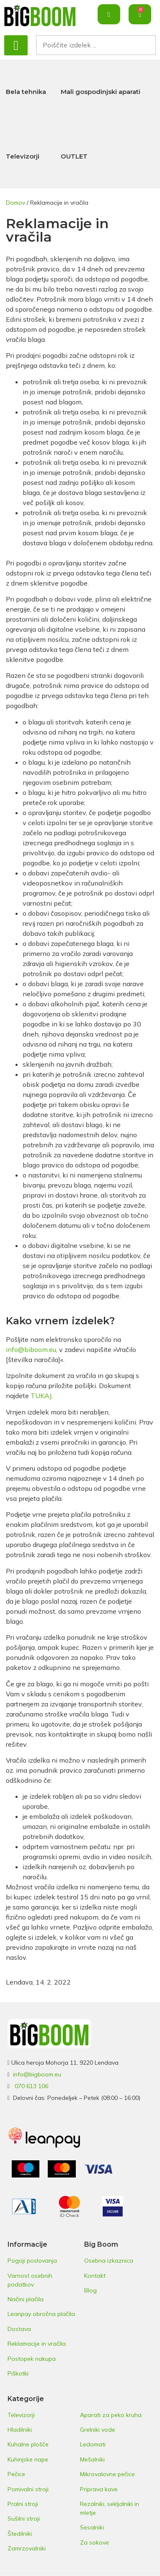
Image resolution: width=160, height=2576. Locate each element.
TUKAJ (41, 1395)
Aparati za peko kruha (111, 2415)
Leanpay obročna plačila (41, 2314)
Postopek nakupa (32, 2358)
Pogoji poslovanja (32, 2260)
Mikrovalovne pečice (107, 2474)
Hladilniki (20, 2429)
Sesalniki (92, 2527)
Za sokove (94, 2542)
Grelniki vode (97, 2429)
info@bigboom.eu (37, 2074)
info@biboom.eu (31, 1349)
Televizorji (22, 156)
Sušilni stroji (24, 2518)
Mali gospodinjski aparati (100, 92)
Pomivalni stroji (28, 2489)
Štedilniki (20, 2533)
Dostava (19, 2329)
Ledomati (93, 2444)
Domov (15, 202)
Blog (90, 2290)
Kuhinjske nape (28, 2459)
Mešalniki (92, 2459)
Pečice (16, 2474)
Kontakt (95, 2275)
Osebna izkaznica (108, 2260)
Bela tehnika (26, 92)
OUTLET (74, 156)
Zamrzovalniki (27, 2548)
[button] (16, 45)
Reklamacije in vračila (37, 2343)
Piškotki (18, 2373)
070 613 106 (31, 2086)
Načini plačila (26, 2299)
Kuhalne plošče (28, 2444)
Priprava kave (99, 2489)
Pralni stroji (23, 2504)
